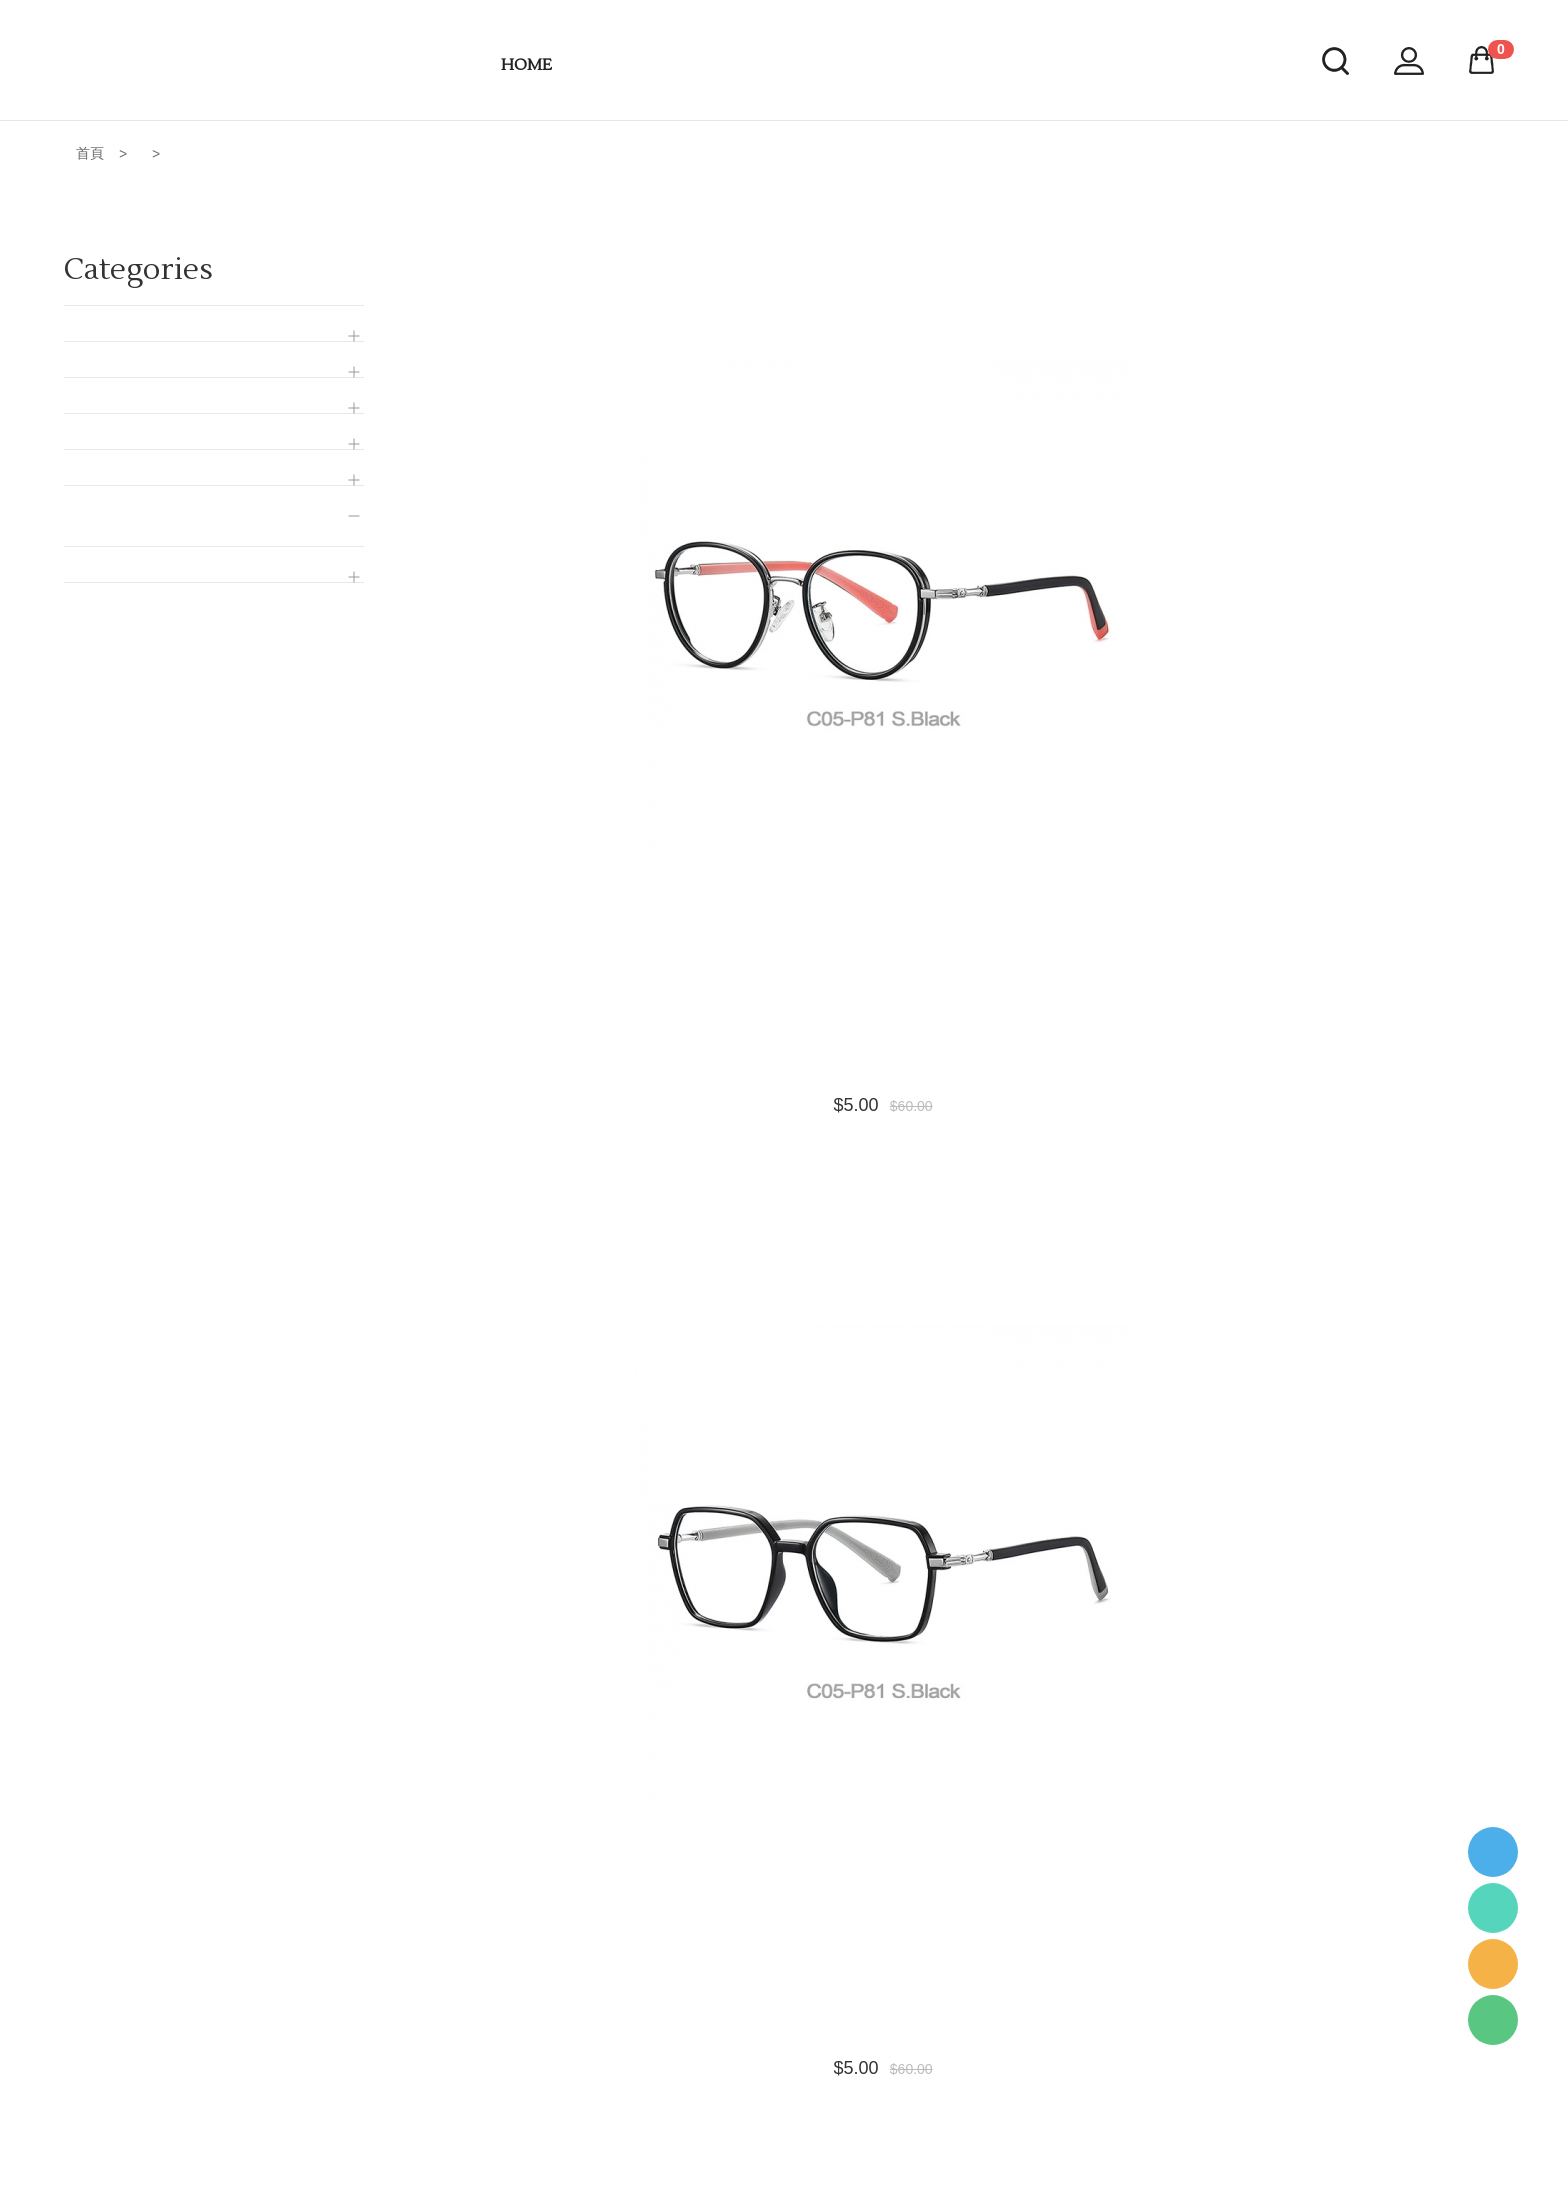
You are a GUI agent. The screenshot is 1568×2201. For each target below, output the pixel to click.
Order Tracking (735, 2154)
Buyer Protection (741, 2121)
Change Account (740, 2088)
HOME (526, 65)
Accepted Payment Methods (776, 2022)
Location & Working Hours (770, 2055)
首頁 (90, 153)
